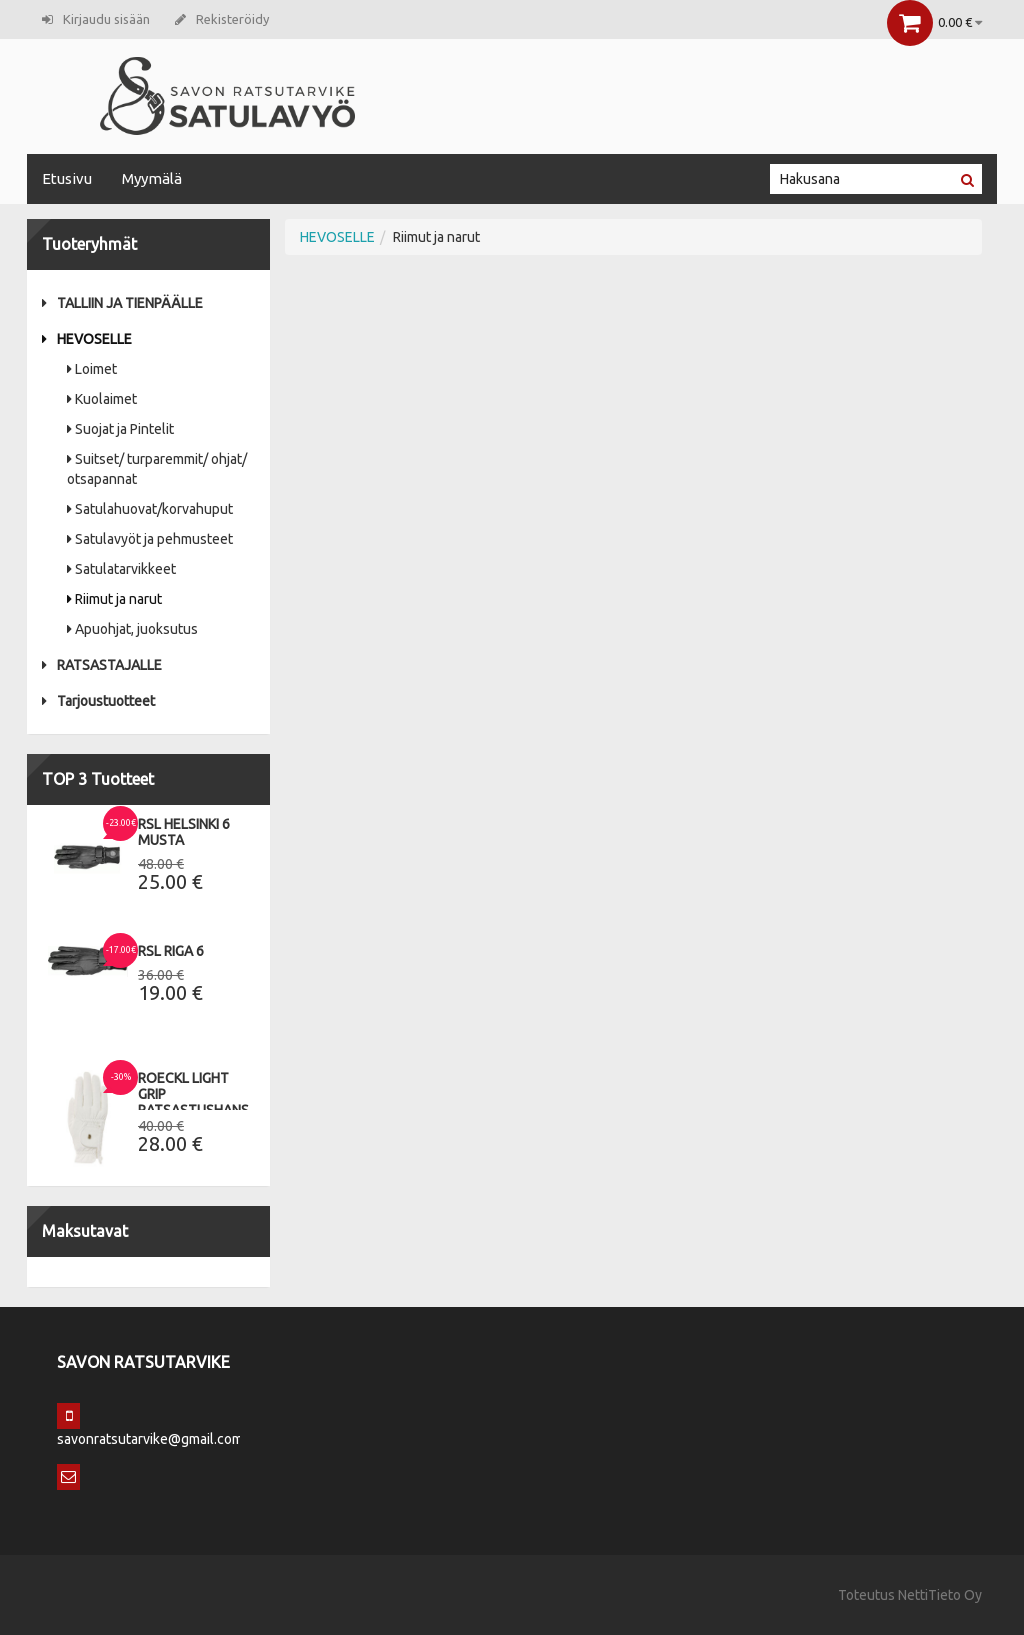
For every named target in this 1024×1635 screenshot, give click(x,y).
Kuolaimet (102, 399)
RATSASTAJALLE (102, 665)
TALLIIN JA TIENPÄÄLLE (122, 303)
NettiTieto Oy (940, 1595)
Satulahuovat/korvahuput (150, 509)
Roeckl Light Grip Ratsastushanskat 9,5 (206, 1102)
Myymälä (152, 178)
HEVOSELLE (87, 339)
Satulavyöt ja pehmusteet (150, 539)
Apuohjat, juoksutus (132, 629)
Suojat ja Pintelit (120, 429)
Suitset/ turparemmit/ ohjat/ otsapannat (157, 469)
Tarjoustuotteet (98, 701)
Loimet (92, 369)
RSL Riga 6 (171, 951)
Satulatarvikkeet (121, 569)
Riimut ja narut (114, 599)
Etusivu (67, 178)
